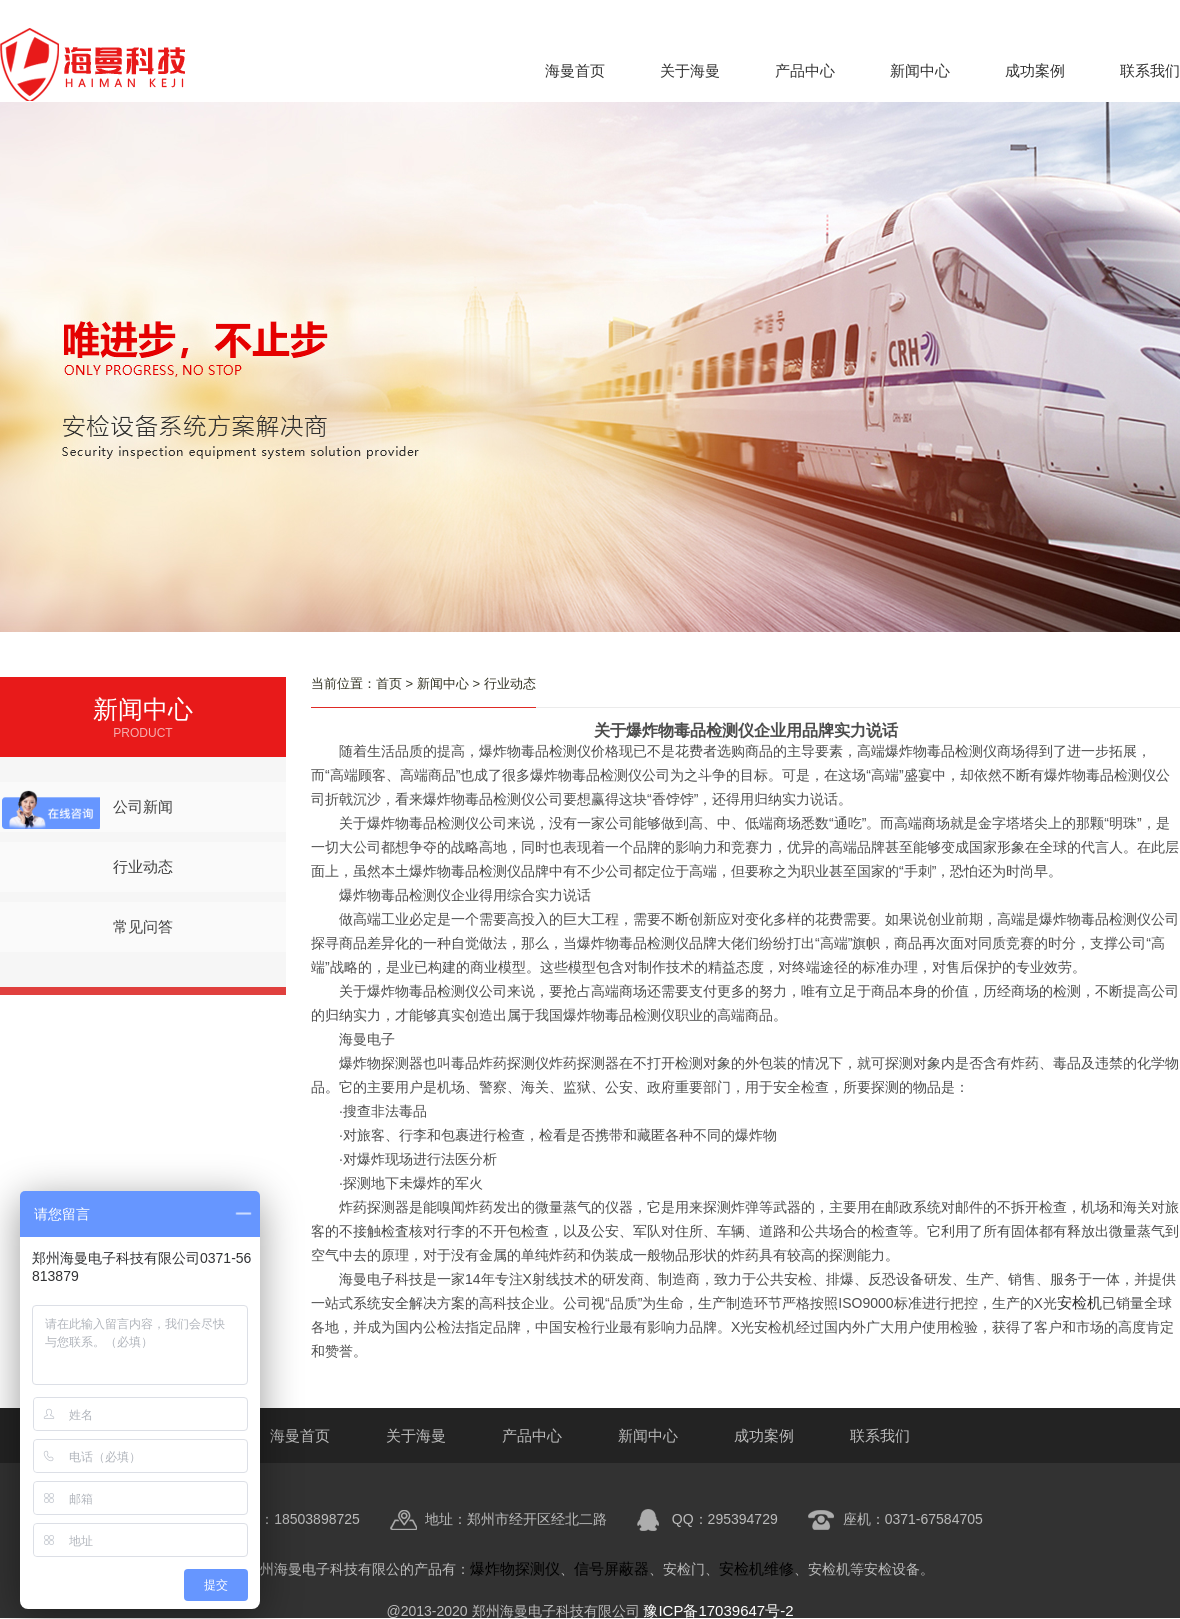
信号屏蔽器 (611, 1568)
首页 (389, 683)
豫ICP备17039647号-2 (718, 1610)
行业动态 (143, 866)
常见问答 (143, 926)
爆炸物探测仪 (515, 1568)
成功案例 (1035, 70)
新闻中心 (920, 70)
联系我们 (1150, 70)
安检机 (1079, 1302)
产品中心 (805, 70)
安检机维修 (756, 1568)
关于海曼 (690, 70)
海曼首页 (575, 70)
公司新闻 (143, 806)
